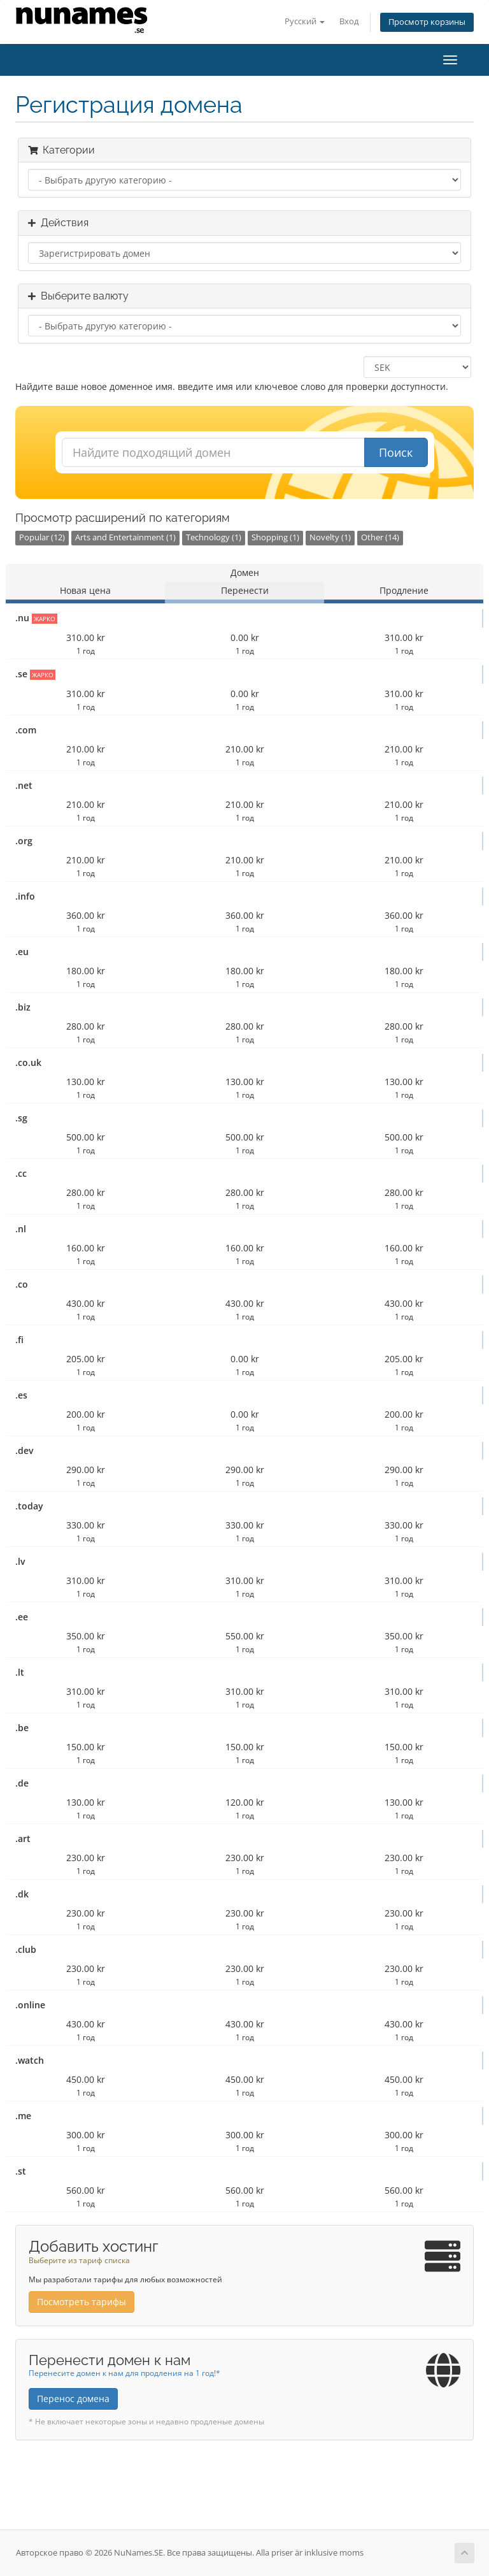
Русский (305, 21)
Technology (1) (213, 537)
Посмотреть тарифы (81, 2302)
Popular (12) (42, 537)
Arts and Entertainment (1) (125, 537)
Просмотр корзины (426, 22)
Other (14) (380, 537)
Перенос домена (73, 2399)
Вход (348, 21)
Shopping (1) (275, 537)
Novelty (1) (330, 537)
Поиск (396, 452)
